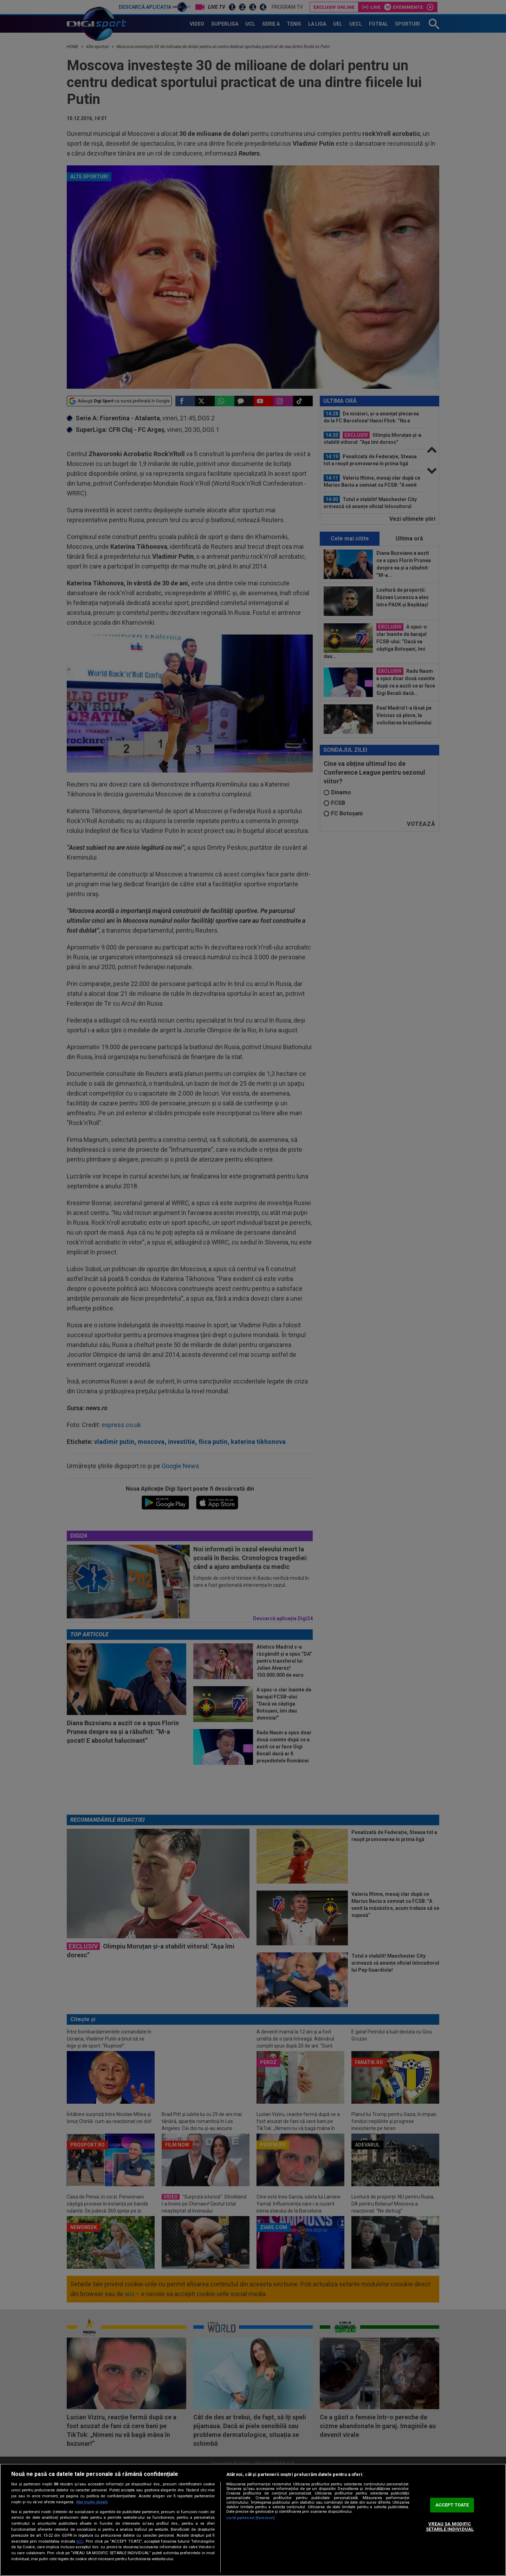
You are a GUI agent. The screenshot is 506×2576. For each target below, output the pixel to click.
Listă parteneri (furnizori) (250, 2518)
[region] (253, 2520)
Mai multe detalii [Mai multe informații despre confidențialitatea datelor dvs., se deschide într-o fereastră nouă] (92, 2502)
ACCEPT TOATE (452, 2505)
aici (79, 2541)
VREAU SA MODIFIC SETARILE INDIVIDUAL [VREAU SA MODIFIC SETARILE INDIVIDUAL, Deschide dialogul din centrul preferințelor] (450, 2526)
